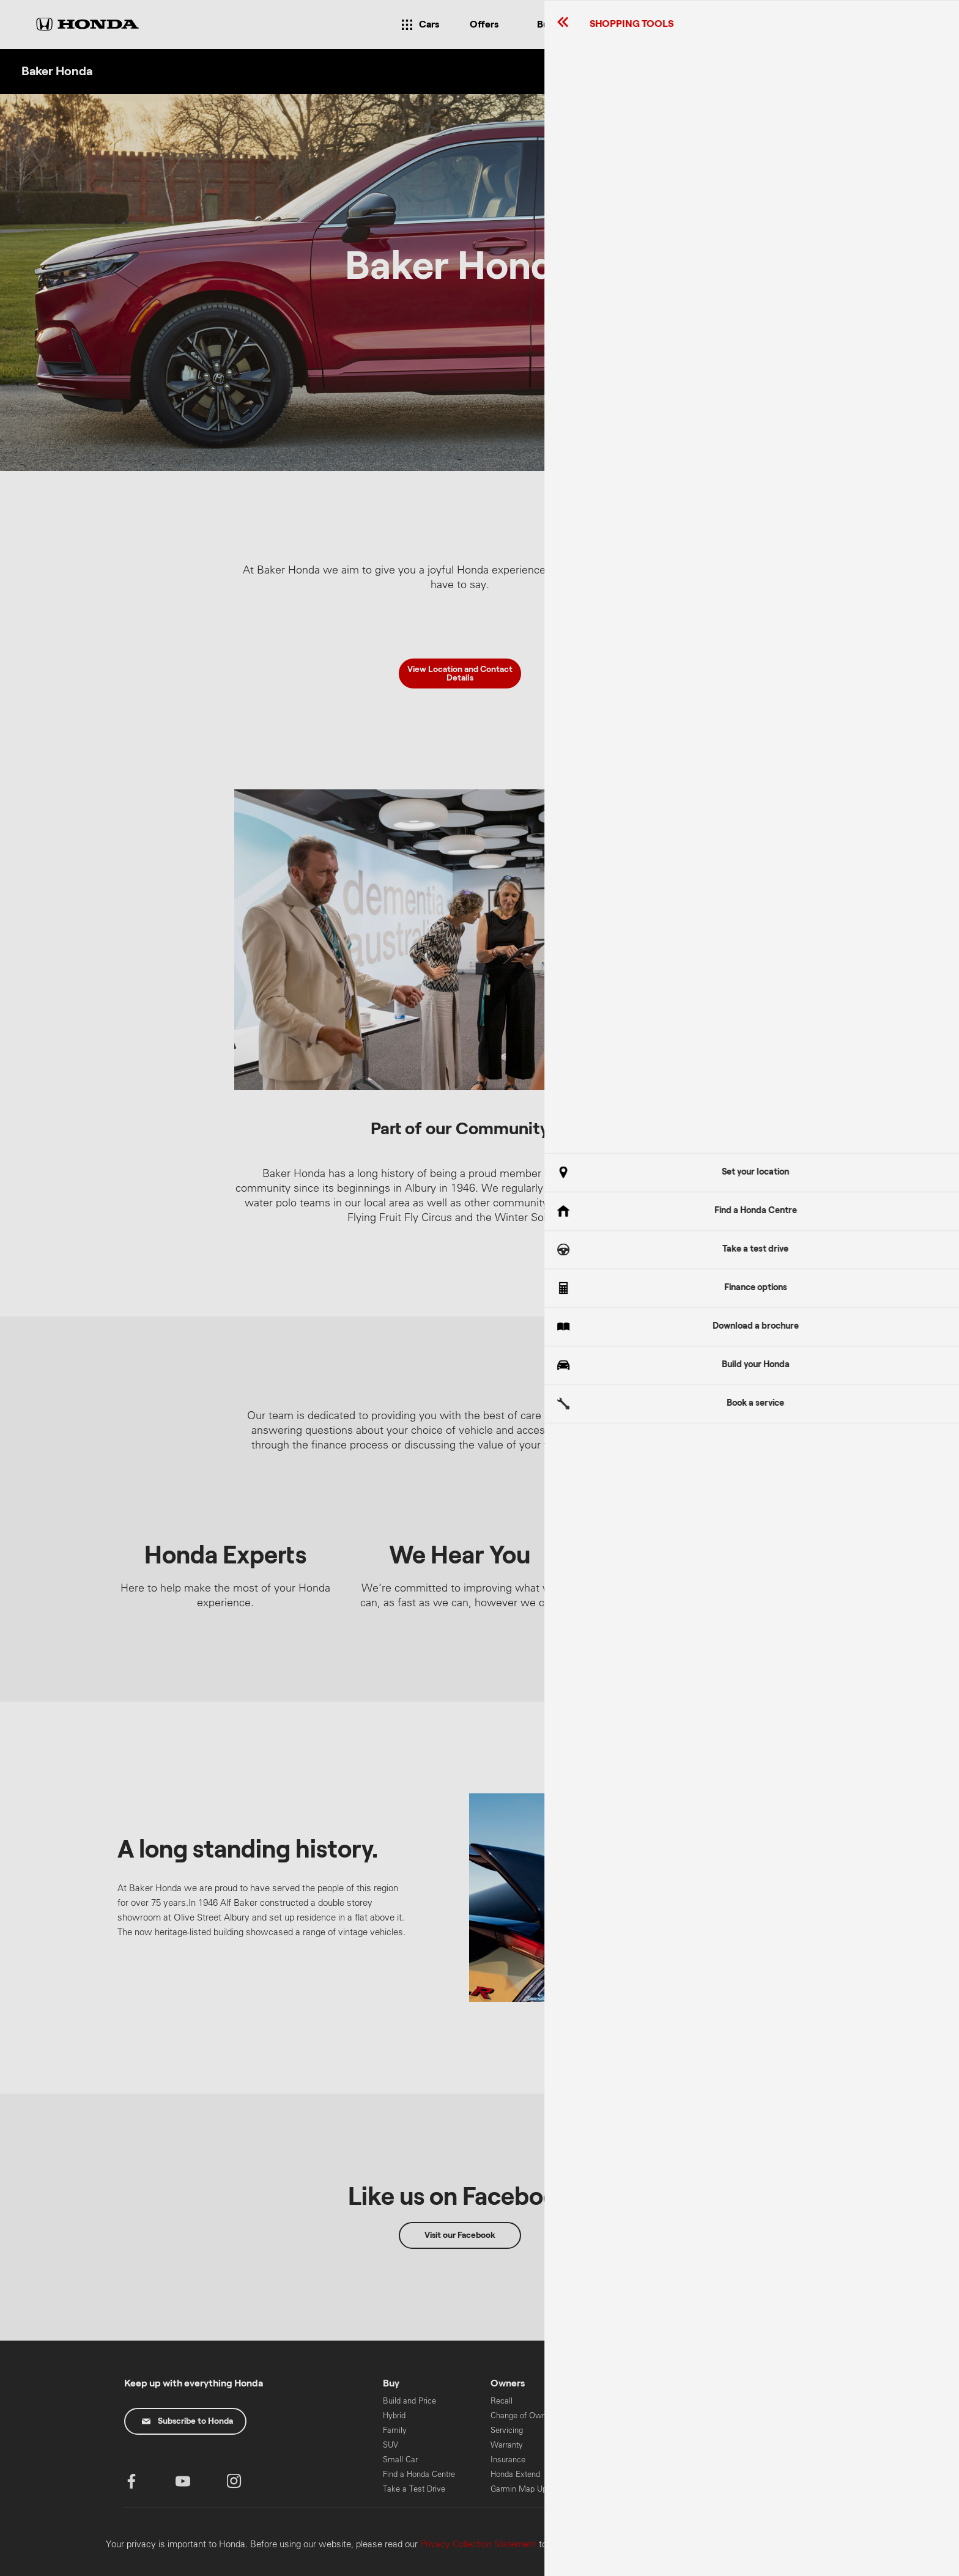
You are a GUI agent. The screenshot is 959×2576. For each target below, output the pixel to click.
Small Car (400, 2459)
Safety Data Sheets (632, 2445)
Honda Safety (622, 2474)
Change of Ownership (529, 2415)
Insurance (508, 2459)
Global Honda (729, 2470)
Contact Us (618, 2401)
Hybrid (394, 2415)
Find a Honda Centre (419, 2474)
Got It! (833, 1305)
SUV (390, 2445)
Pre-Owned (618, 2489)
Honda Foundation (630, 2459)
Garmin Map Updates (528, 2489)
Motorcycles (728, 2415)
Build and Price (409, 2401)
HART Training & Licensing (735, 2450)
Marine (718, 2401)
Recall (502, 2401)
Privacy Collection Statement (478, 2544)
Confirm (882, 2562)
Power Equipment (737, 2430)
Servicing (507, 2430)
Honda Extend (515, 2474)
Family (395, 2430)
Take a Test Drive (414, 2489)
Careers (612, 2430)
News (608, 2415)
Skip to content (0, 0)
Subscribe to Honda (187, 2421)
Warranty (507, 2445)
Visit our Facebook (459, 2235)
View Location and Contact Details (460, 673)
